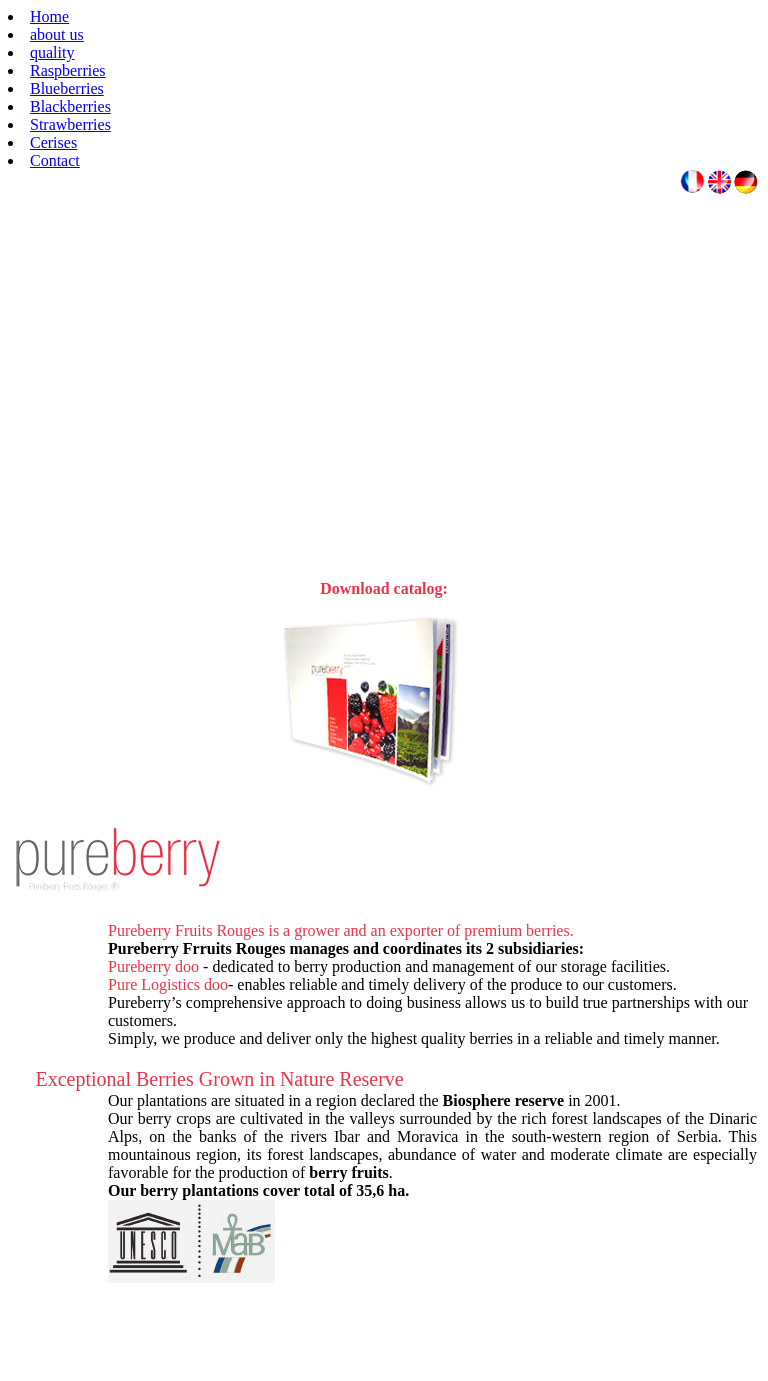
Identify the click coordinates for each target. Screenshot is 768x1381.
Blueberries (67, 88)
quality (52, 52)
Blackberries (70, 106)
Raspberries (68, 70)
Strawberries (70, 124)
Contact (55, 160)
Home (49, 16)
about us (57, 34)
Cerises (53, 142)
